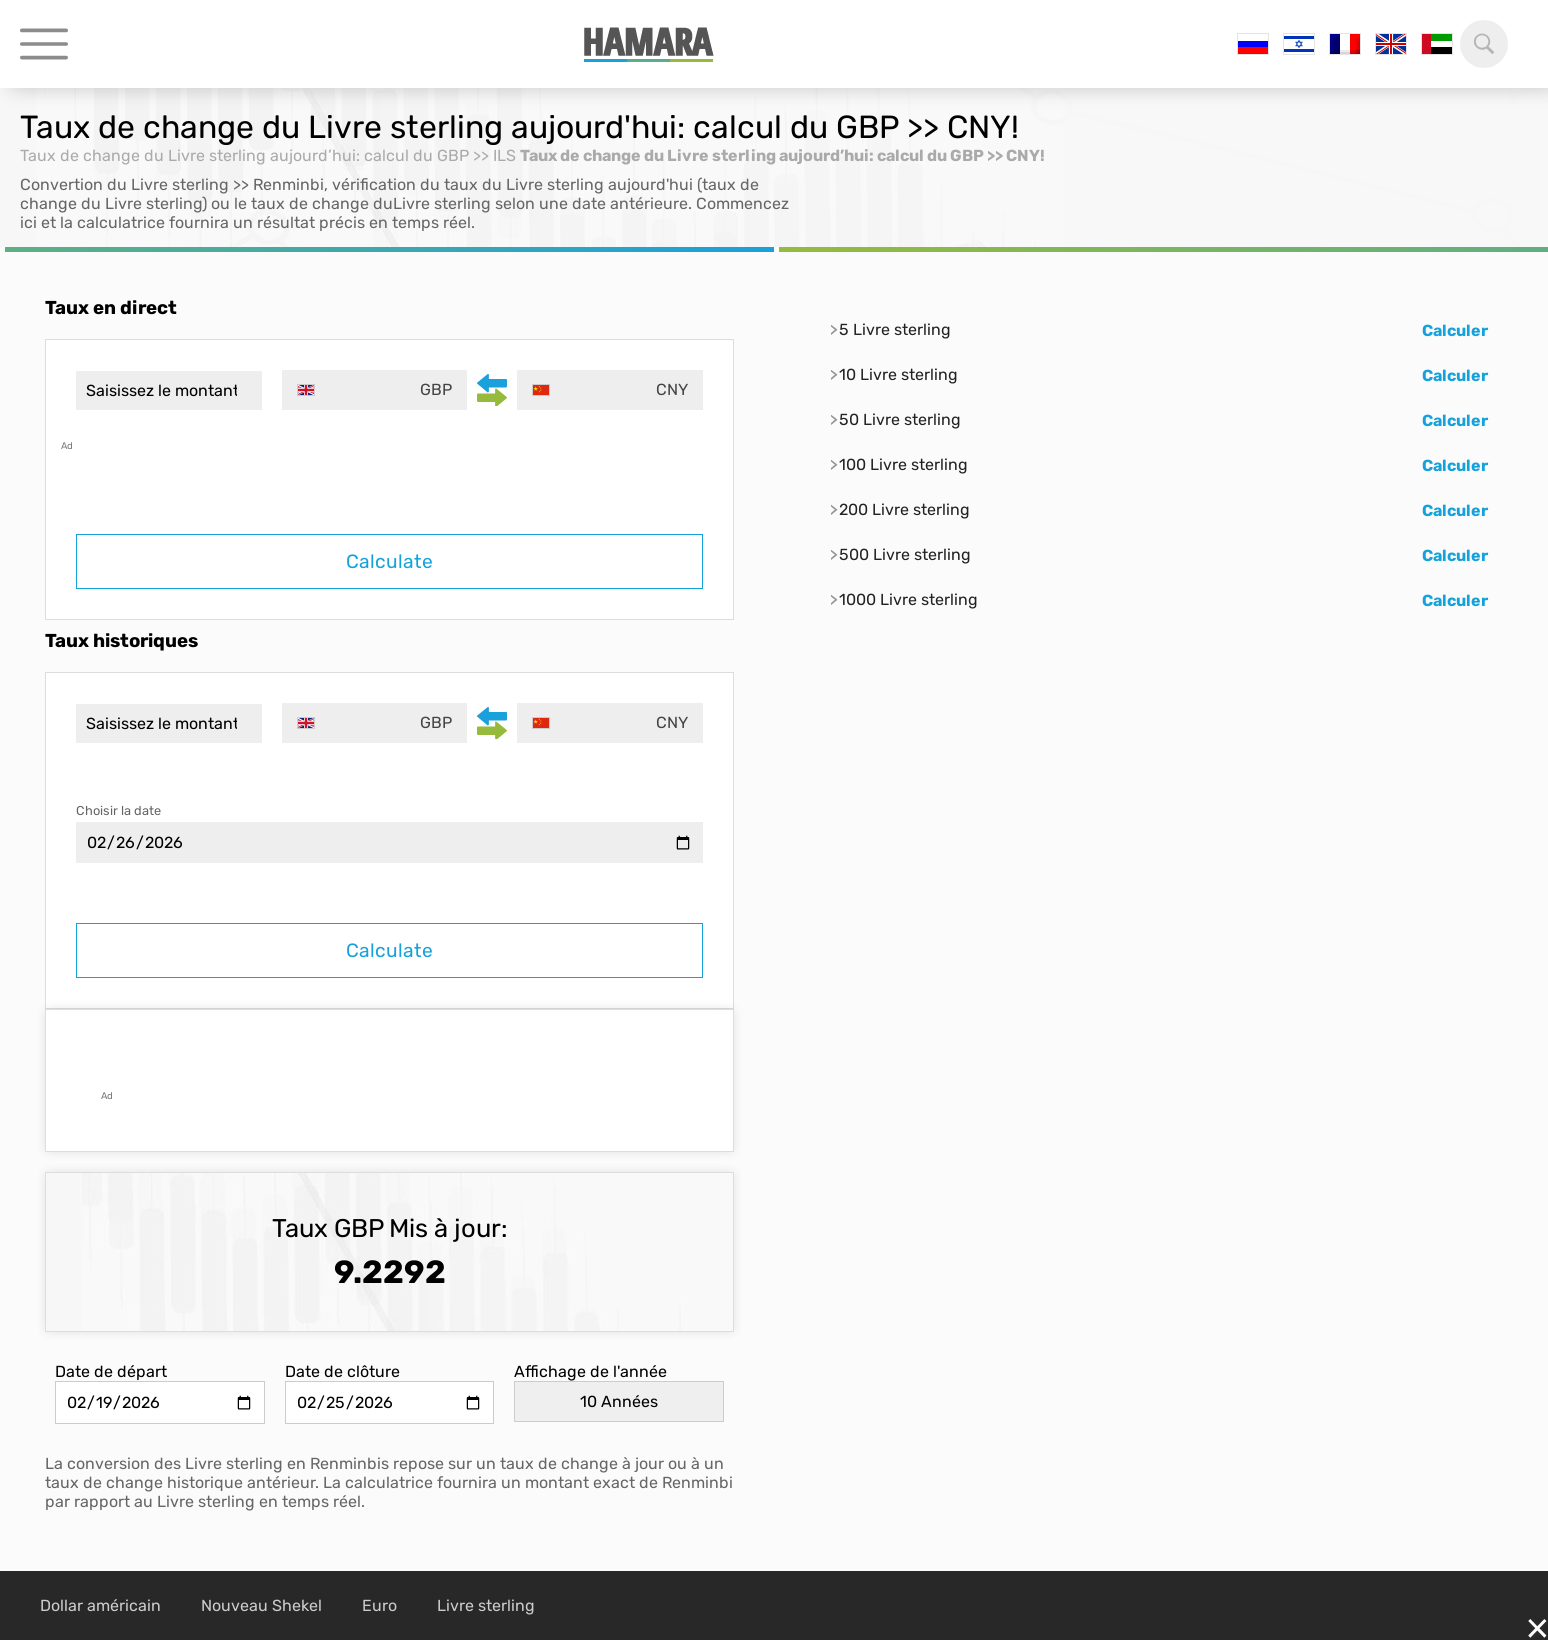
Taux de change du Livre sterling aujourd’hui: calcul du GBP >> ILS (268, 155)
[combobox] (375, 390)
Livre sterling (486, 1605)
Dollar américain (100, 1605)
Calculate (389, 561)
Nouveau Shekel (261, 1605)
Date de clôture (342, 1371)
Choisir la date (118, 810)
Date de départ (111, 1371)
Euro (379, 1605)
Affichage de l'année (590, 1371)
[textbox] (375, 390)
